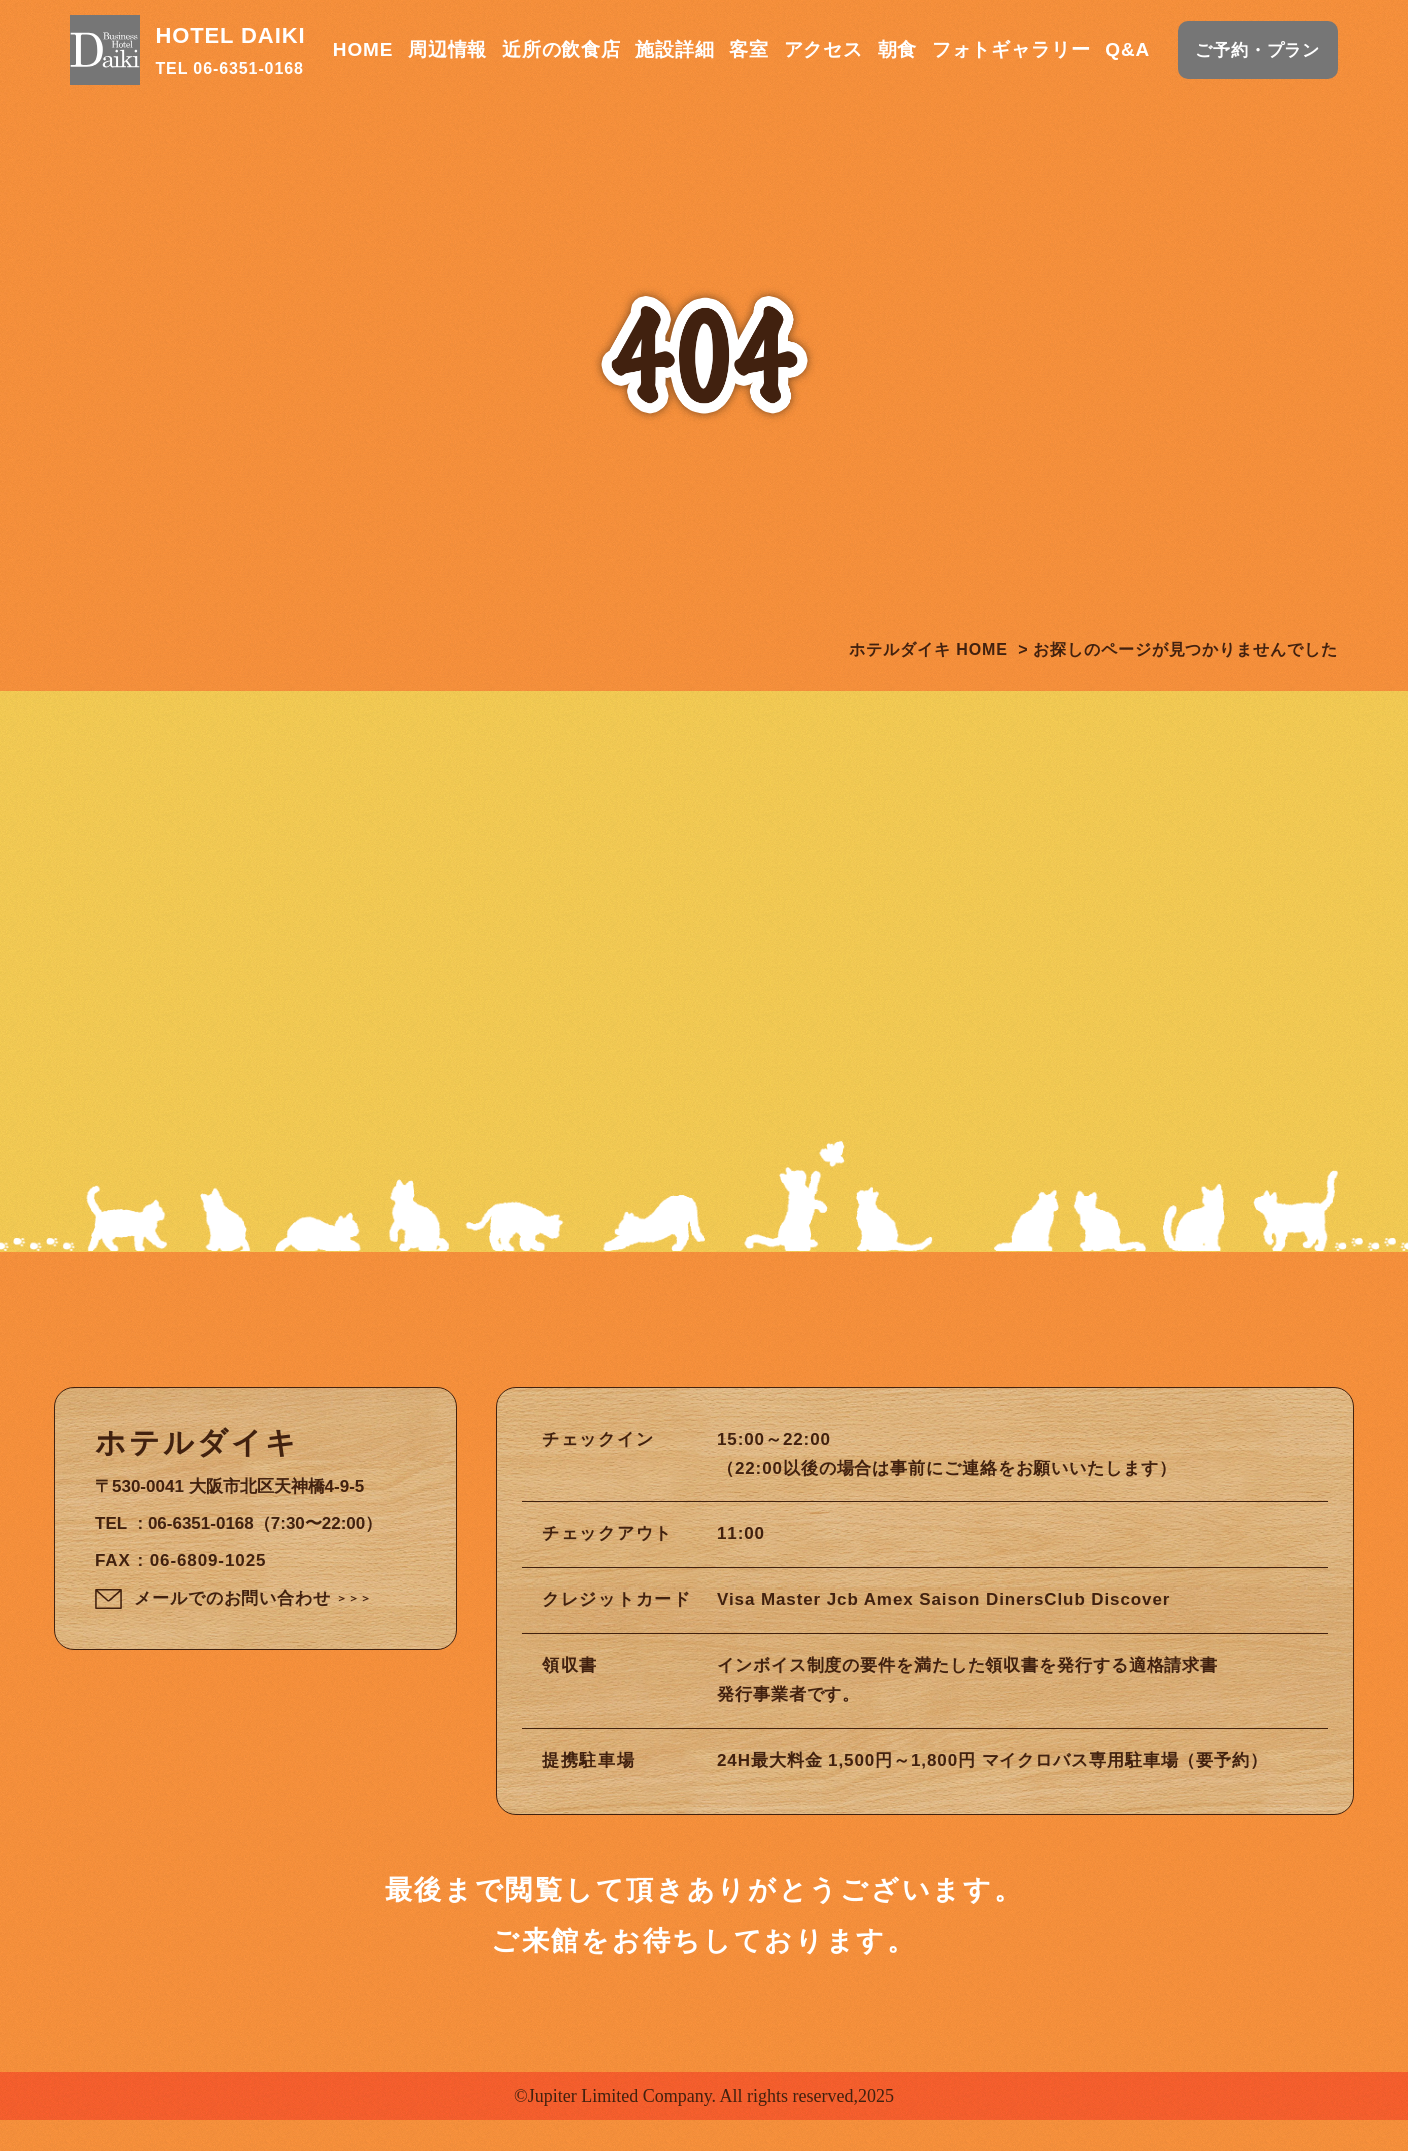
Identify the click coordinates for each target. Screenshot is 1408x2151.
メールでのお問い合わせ (253, 1633)
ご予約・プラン (1257, 50)
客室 (749, 49)
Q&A (1127, 49)
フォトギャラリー (1011, 49)
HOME (363, 49)
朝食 (898, 49)
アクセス (824, 49)
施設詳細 (675, 49)
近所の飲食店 (561, 49)
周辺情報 (448, 49)
